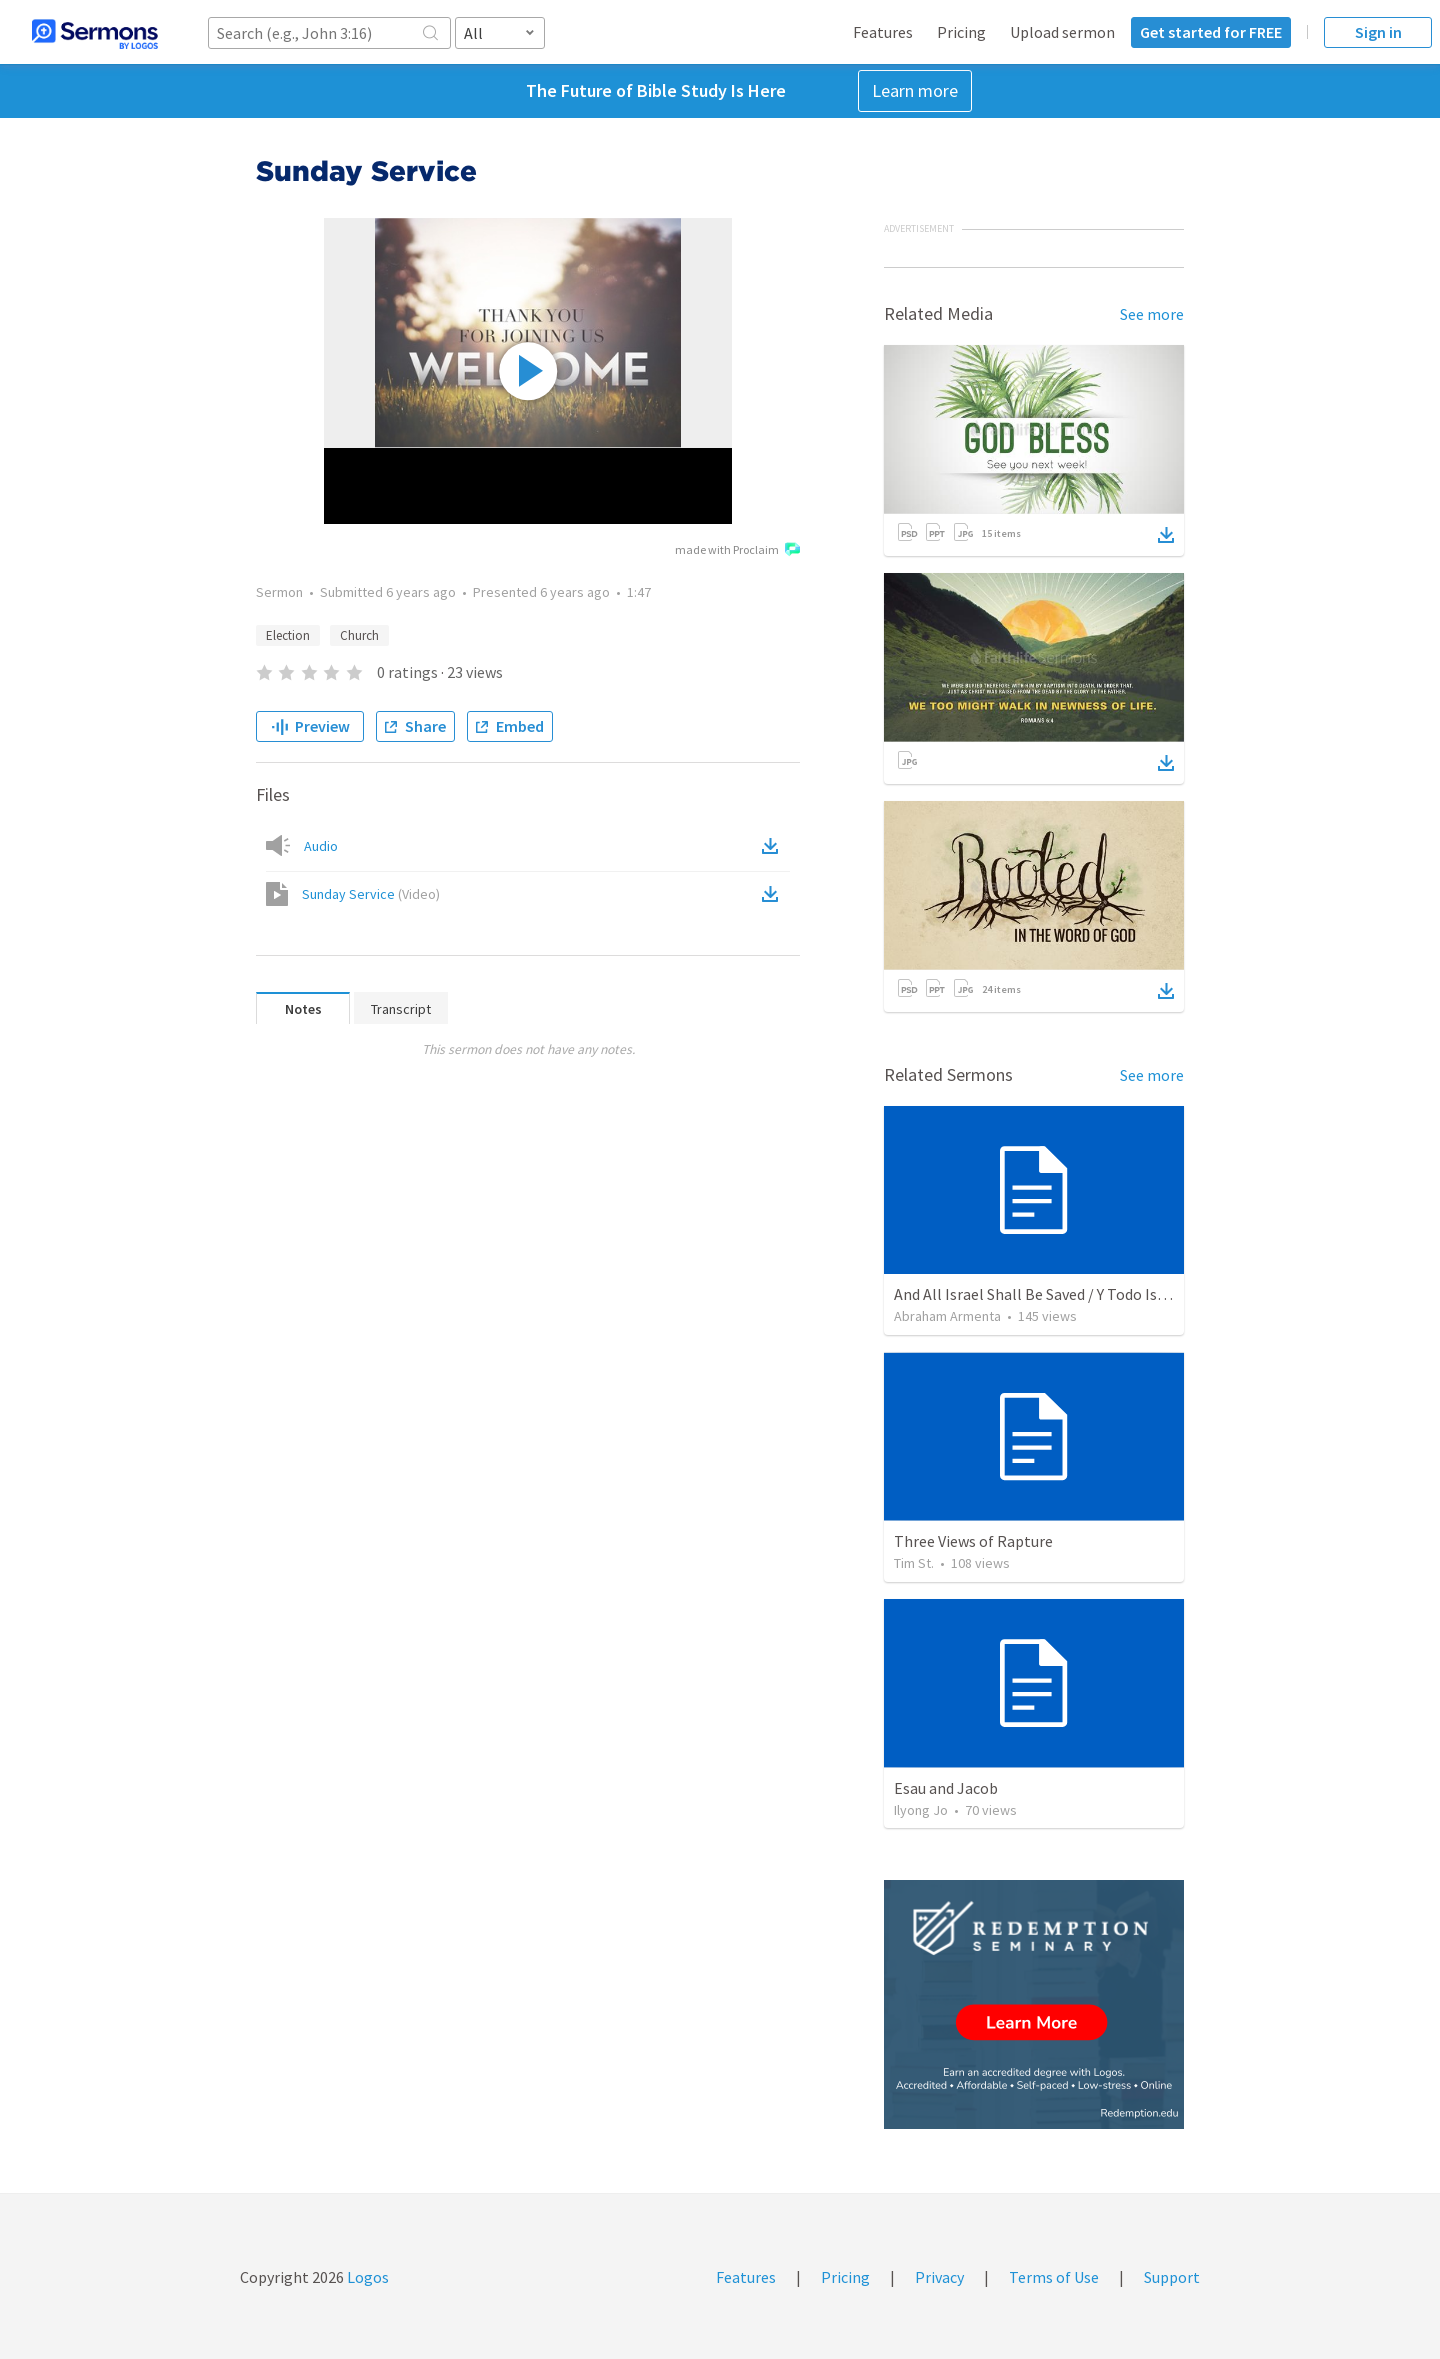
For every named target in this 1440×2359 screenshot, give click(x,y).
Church (359, 635)
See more (1152, 314)
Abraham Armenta (947, 1316)
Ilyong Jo (921, 1810)
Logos (366, 2277)
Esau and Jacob (946, 1788)
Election (288, 635)
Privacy (939, 2277)
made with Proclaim (737, 551)
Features (883, 32)
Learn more (915, 90)
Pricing (961, 32)
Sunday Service (371, 894)
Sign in (1378, 32)
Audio (321, 846)
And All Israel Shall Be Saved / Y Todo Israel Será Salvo (1075, 1294)
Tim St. (914, 1563)
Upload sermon (1062, 32)
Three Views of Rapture (973, 1541)
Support (1172, 2277)
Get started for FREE (1211, 32)
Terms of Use (1054, 2277)
